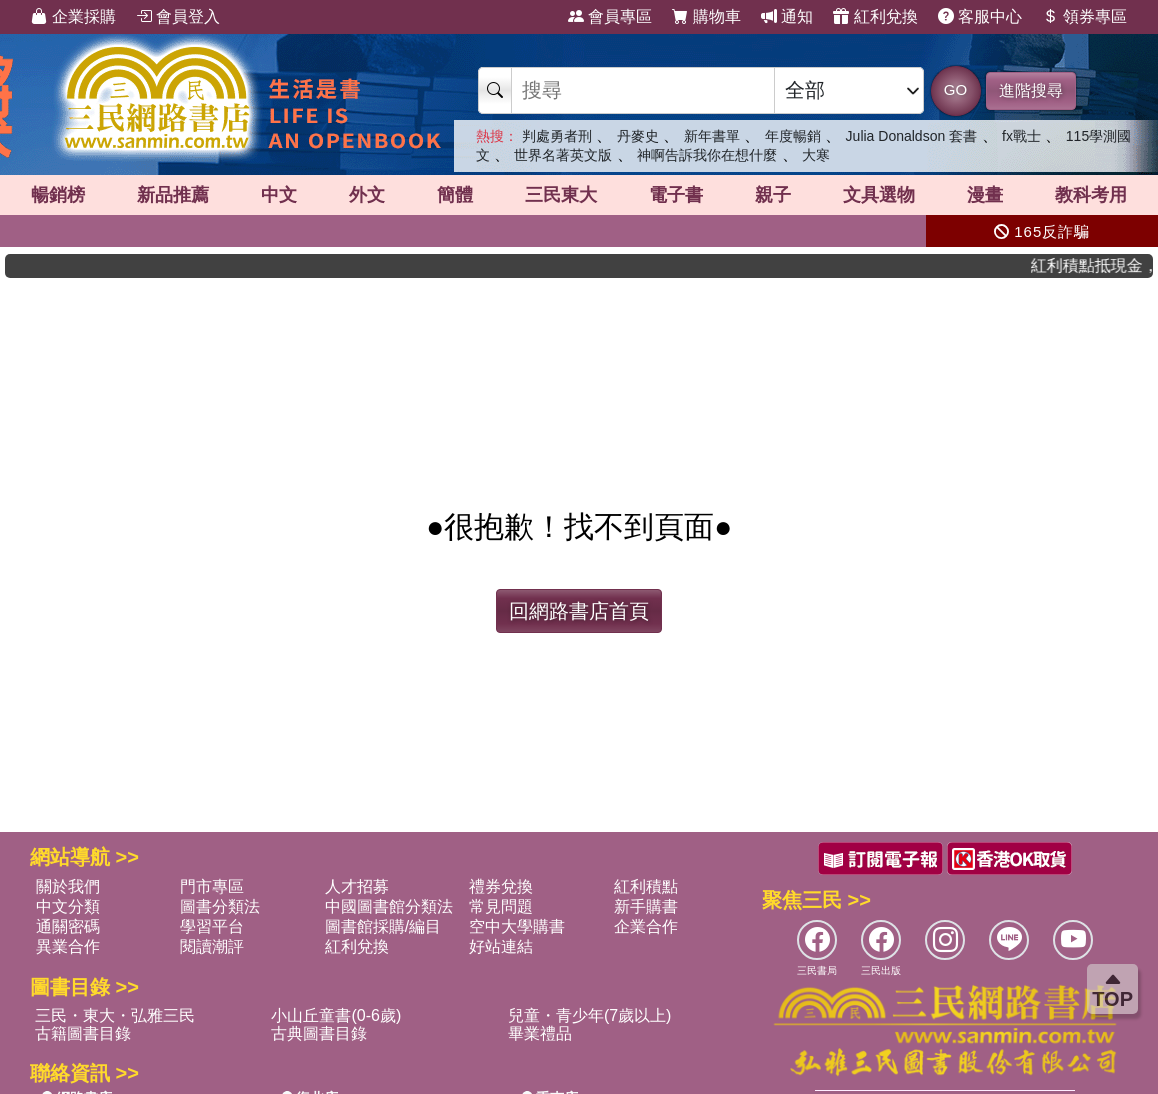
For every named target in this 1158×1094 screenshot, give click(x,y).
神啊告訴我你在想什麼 (707, 155)
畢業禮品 (540, 1033)
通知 (787, 16)
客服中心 (980, 16)
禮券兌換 (501, 886)
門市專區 (212, 886)
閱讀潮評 (212, 946)
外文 (367, 195)
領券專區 (1084, 16)
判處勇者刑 (557, 136)
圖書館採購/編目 (383, 926)
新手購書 (646, 906)
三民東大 (561, 195)
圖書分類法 (220, 906)
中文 (279, 195)
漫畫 (985, 195)
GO (955, 89)
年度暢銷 (793, 136)
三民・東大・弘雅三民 (115, 1015)
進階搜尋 (1031, 90)
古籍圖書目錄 (83, 1033)
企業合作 (646, 926)
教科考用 (1091, 195)
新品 (173, 195)
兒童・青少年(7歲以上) (590, 1015)
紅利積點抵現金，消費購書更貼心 (1102, 265)
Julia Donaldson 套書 (912, 136)
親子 (773, 195)
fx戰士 (1021, 136)
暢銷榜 (58, 195)
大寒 (816, 155)
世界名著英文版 (563, 155)
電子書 (676, 195)
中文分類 (68, 906)
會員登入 (178, 16)
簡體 (455, 195)
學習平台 (212, 926)
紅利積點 (646, 886)
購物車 (706, 16)
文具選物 (879, 195)
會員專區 (610, 16)
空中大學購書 (517, 926)
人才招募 (357, 886)
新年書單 (712, 136)
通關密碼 (68, 926)
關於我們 (68, 886)
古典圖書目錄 (319, 1033)
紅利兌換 (875, 16)
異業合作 (68, 946)
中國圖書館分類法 (389, 906)
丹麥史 (638, 136)
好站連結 (501, 946)
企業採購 (73, 16)
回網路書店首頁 (579, 611)
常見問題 (501, 906)
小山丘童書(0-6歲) (336, 1015)
